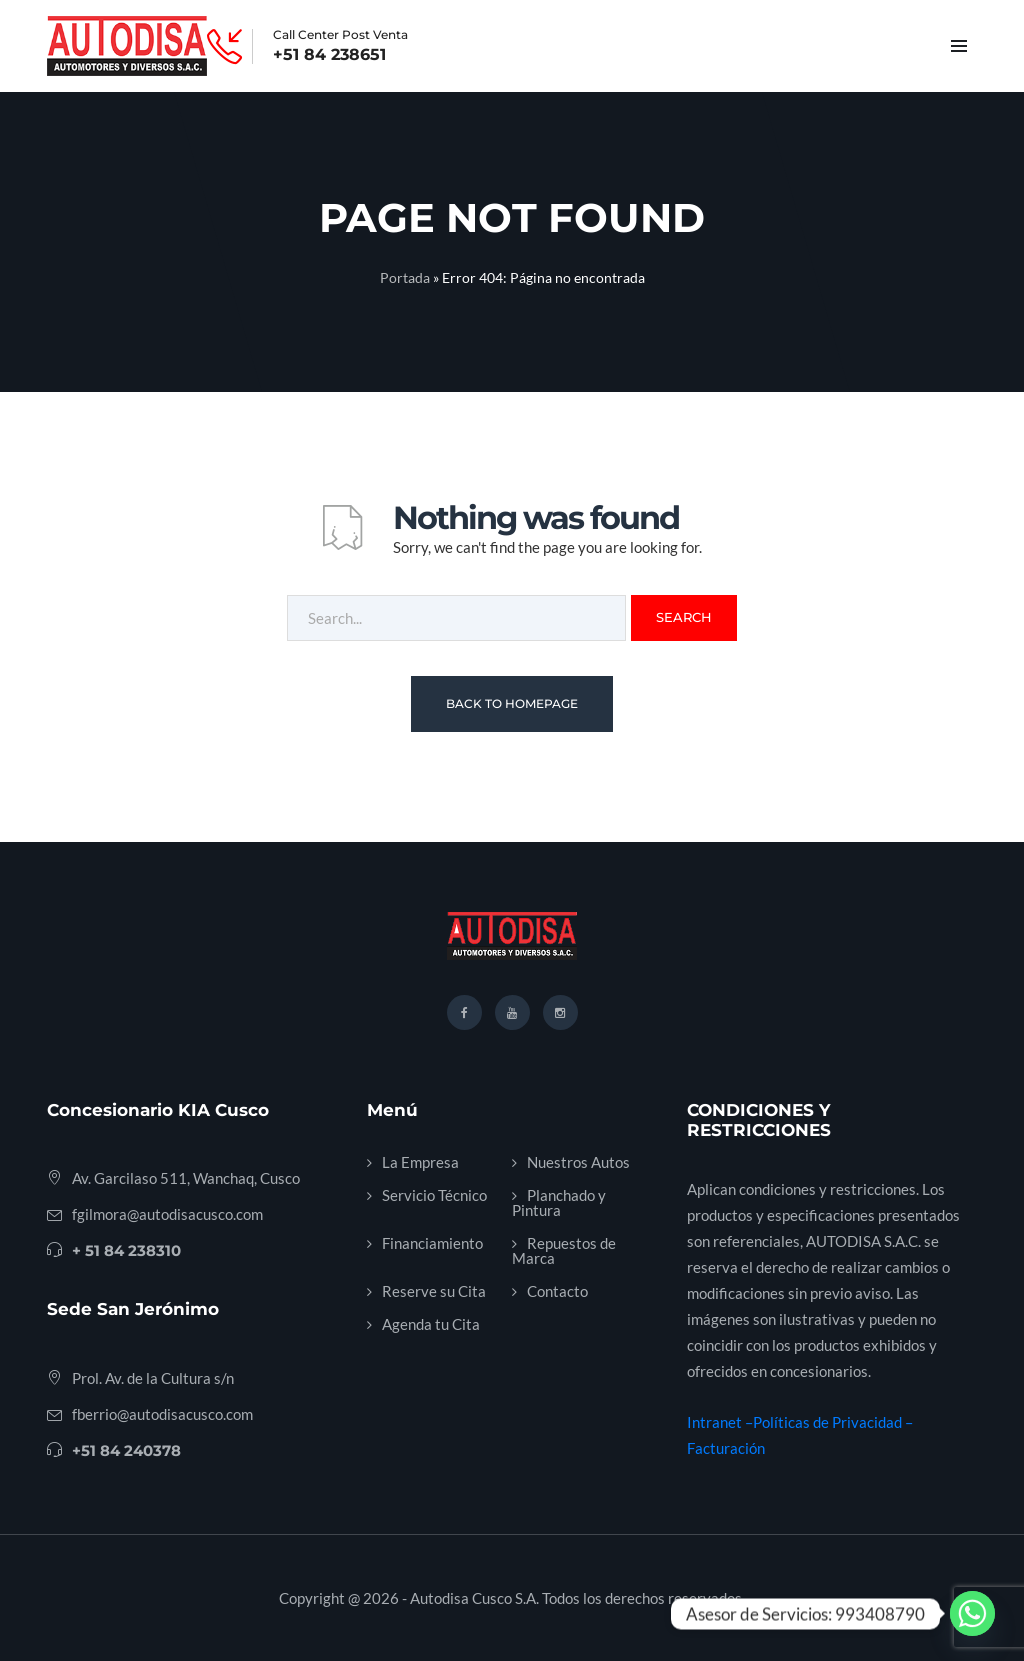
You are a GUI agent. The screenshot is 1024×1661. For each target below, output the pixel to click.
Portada (405, 277)
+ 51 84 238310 (126, 1250)
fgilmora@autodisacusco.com (167, 1214)
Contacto (557, 1291)
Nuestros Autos (578, 1162)
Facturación (726, 1448)
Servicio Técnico (434, 1195)
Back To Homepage (512, 703)
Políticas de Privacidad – (833, 1422)
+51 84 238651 (329, 55)
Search (684, 617)
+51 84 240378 (126, 1450)
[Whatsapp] (972, 1613)
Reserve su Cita (434, 1291)
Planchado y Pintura (559, 1202)
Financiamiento (432, 1243)
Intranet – (720, 1422)
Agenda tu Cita (431, 1324)
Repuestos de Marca (564, 1250)
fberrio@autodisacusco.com (162, 1414)
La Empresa (420, 1162)
